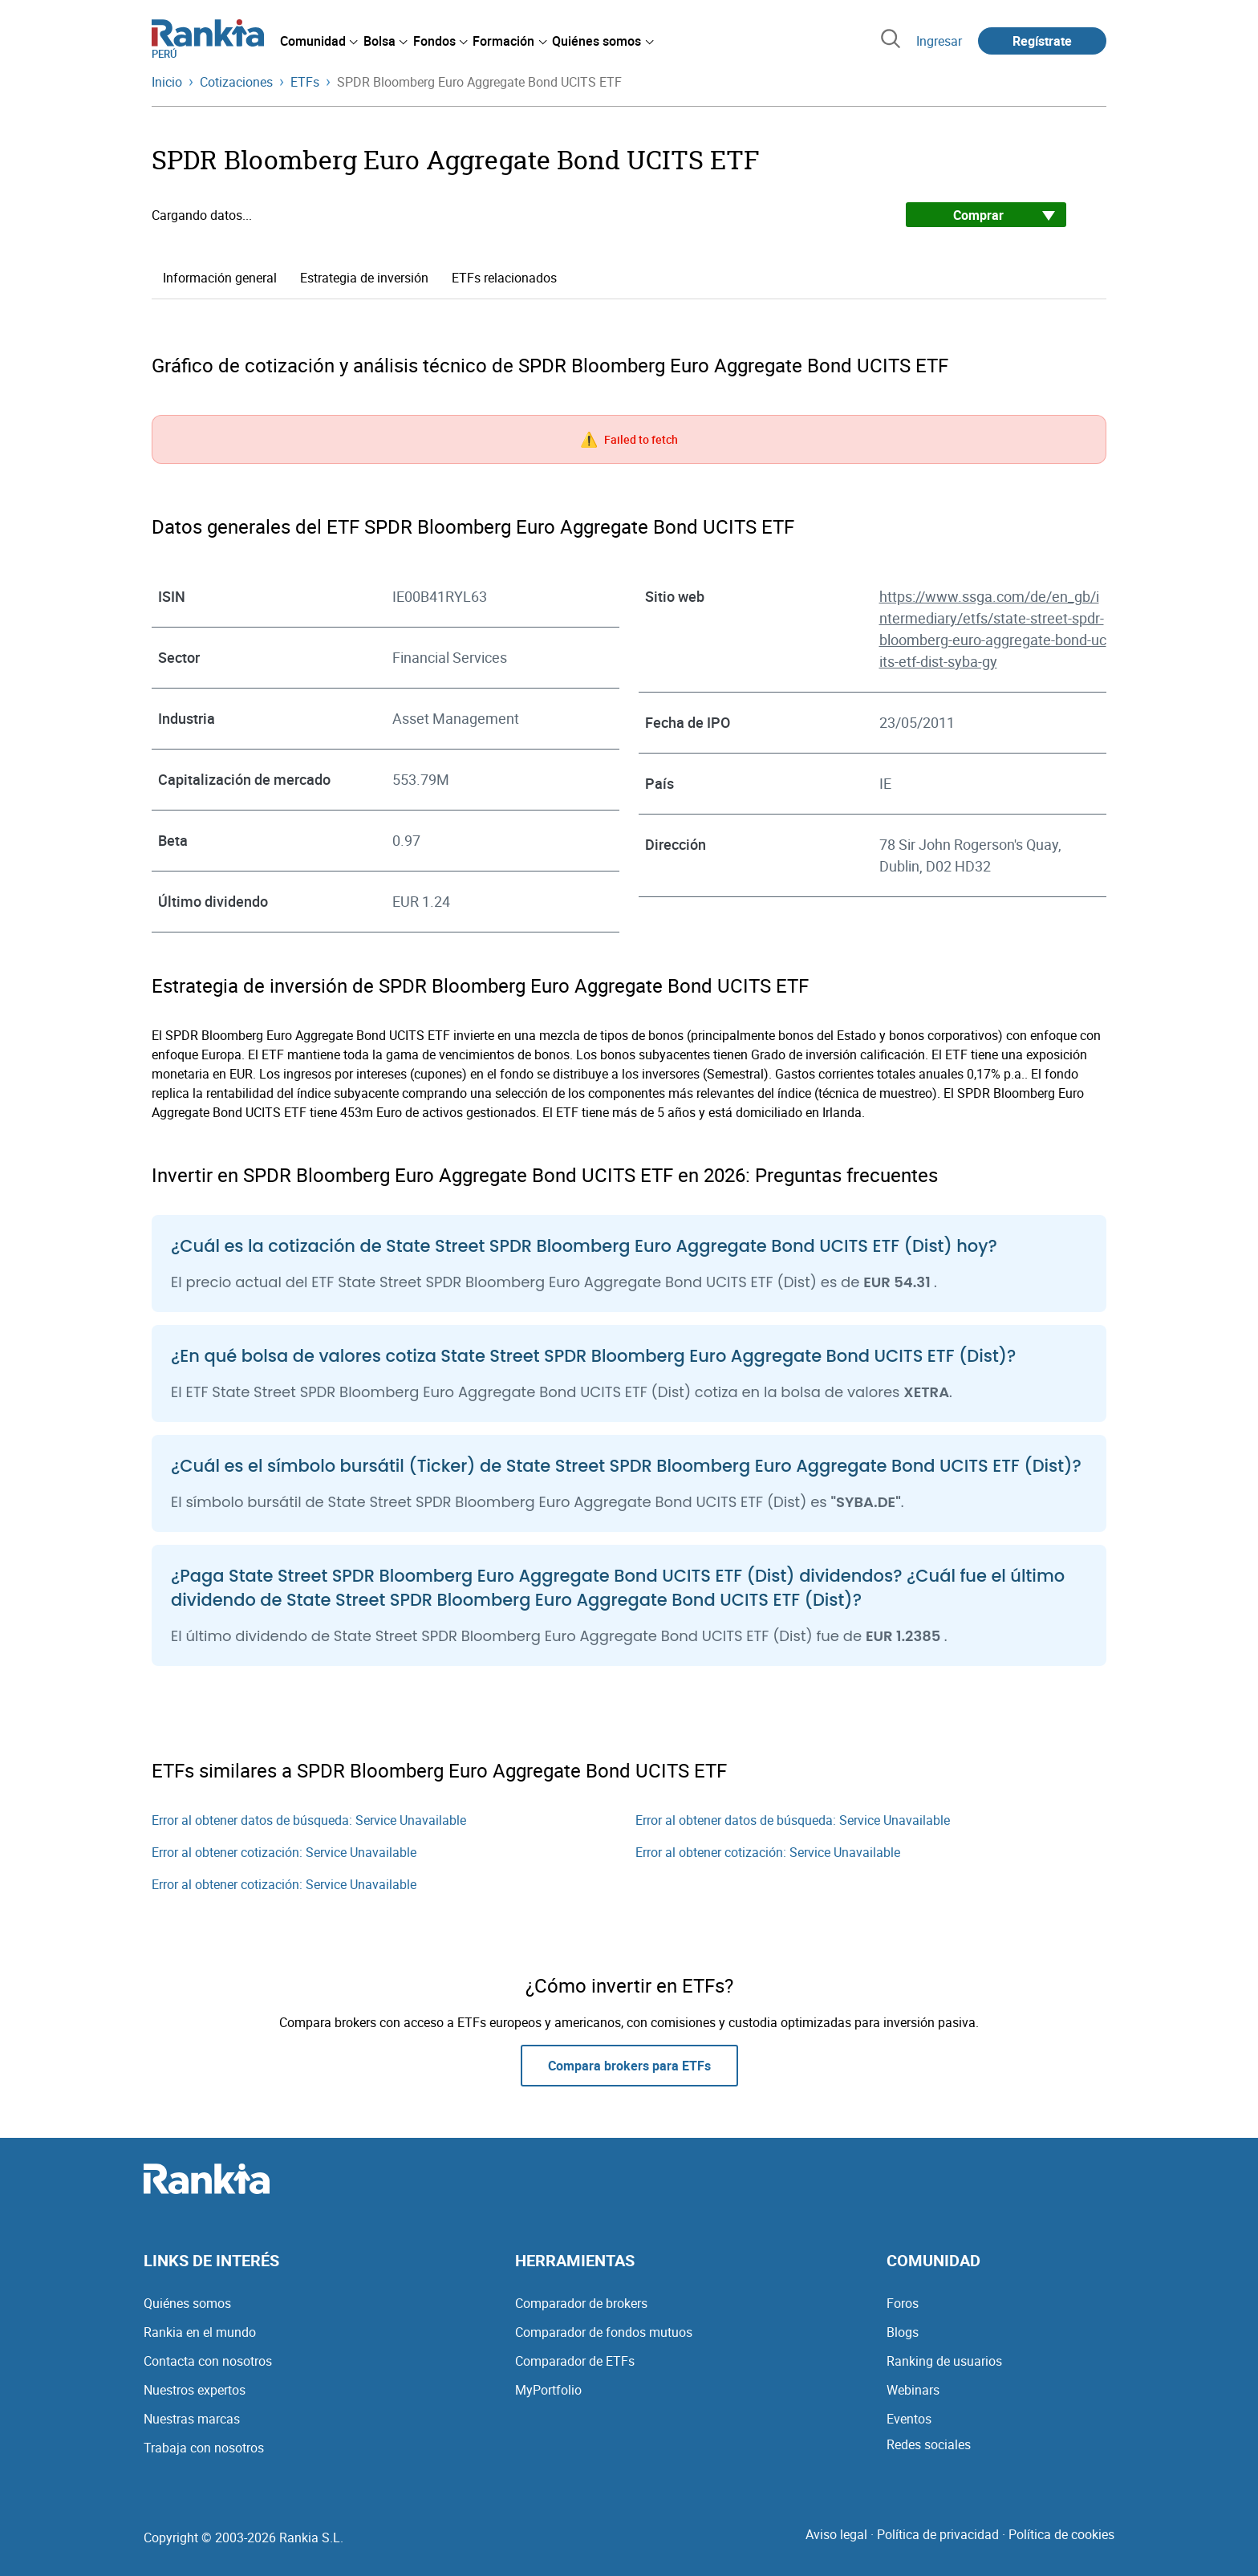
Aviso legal (836, 2534)
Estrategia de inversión (364, 277)
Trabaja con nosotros (204, 2447)
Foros (903, 2303)
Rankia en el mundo (200, 2332)
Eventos (909, 2419)
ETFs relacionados (504, 277)
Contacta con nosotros (208, 2361)
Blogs (903, 2332)
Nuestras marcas (192, 2419)
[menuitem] (318, 41)
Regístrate (1042, 41)
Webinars (913, 2390)
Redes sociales (929, 2444)
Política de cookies (1061, 2534)
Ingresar (939, 41)
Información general (220, 277)
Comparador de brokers (581, 2303)
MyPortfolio (548, 2390)
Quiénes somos (187, 2303)
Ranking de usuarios (944, 2361)
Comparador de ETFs (575, 2361)
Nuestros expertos (195, 2390)
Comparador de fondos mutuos (603, 2332)
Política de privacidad (938, 2534)
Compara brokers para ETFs (629, 2065)
